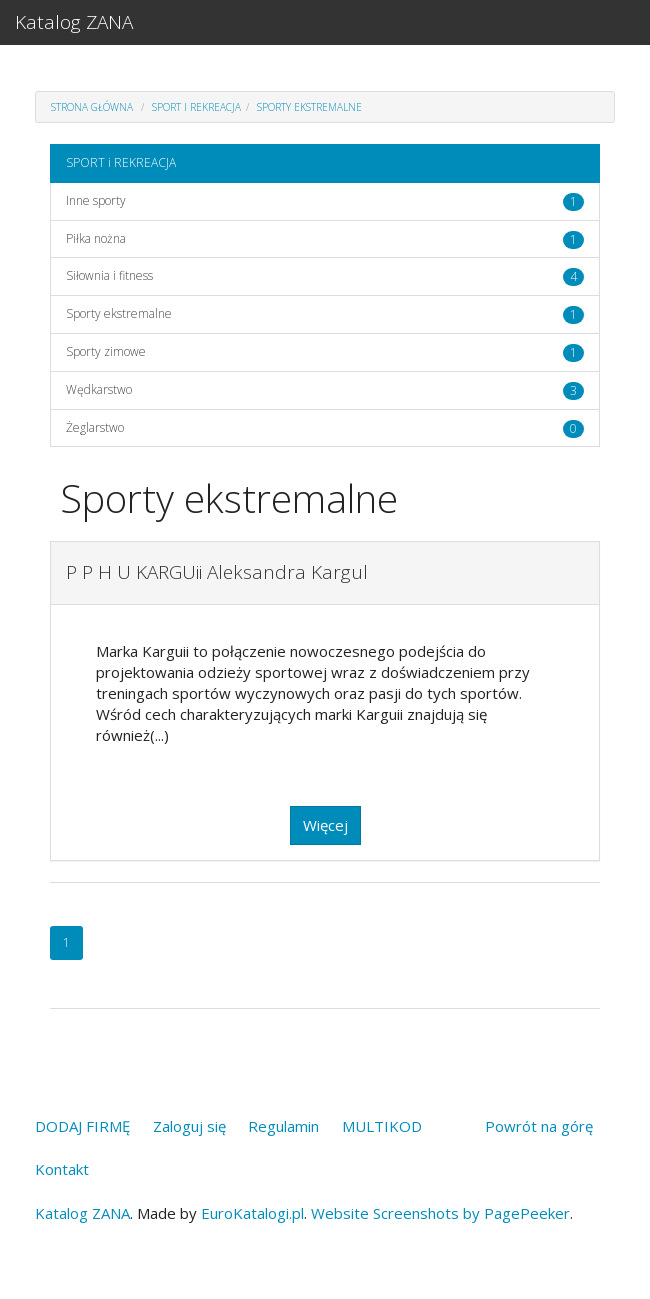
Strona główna (92, 107)
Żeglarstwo (95, 427)
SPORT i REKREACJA (196, 107)
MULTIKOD (382, 1126)
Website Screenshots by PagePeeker (440, 1213)
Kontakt (62, 1169)
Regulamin (283, 1126)
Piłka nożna (96, 238)
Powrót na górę (539, 1126)
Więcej (325, 825)
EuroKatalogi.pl (252, 1213)
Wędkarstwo (99, 389)
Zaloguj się (189, 1126)
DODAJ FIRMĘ (82, 1126)
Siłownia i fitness (109, 275)
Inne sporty (96, 200)
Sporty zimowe (106, 351)
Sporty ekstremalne (309, 107)
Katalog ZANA (74, 22)
